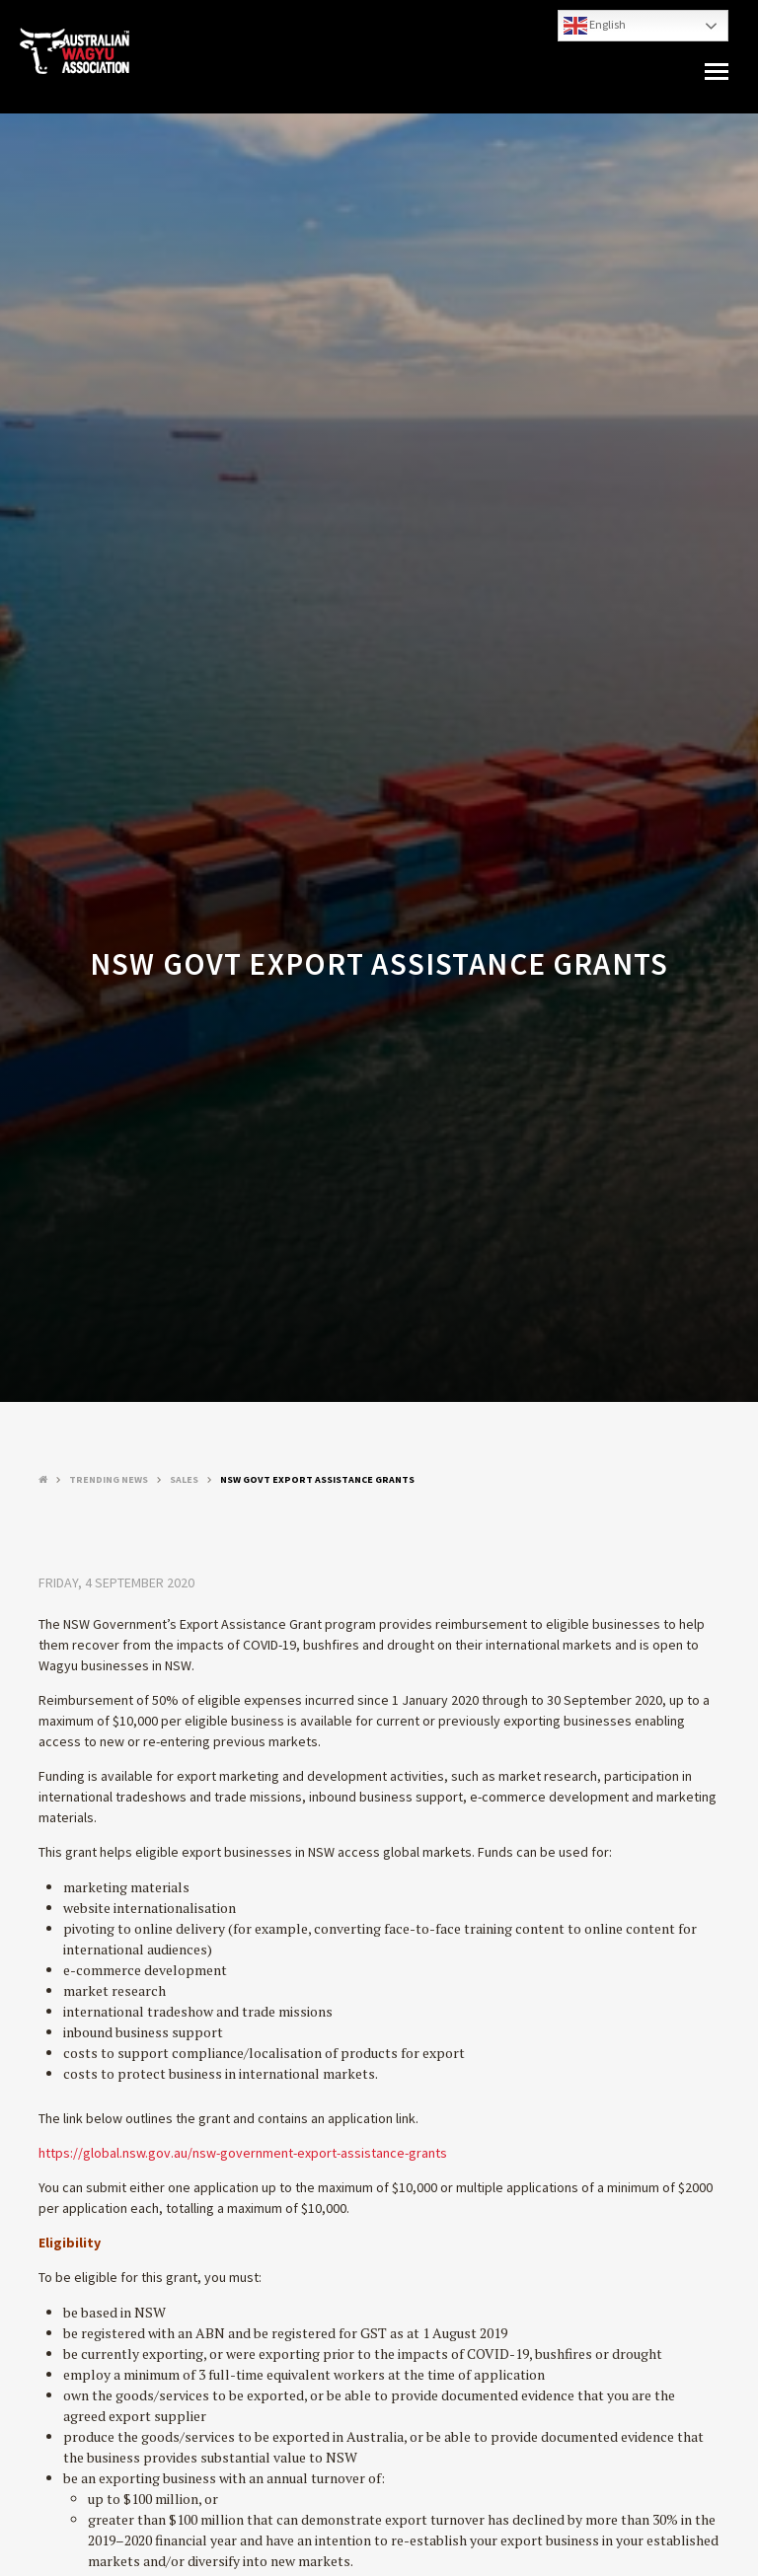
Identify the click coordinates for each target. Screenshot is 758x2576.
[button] (716, 72)
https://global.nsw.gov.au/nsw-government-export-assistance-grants (242, 2153)
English (595, 25)
